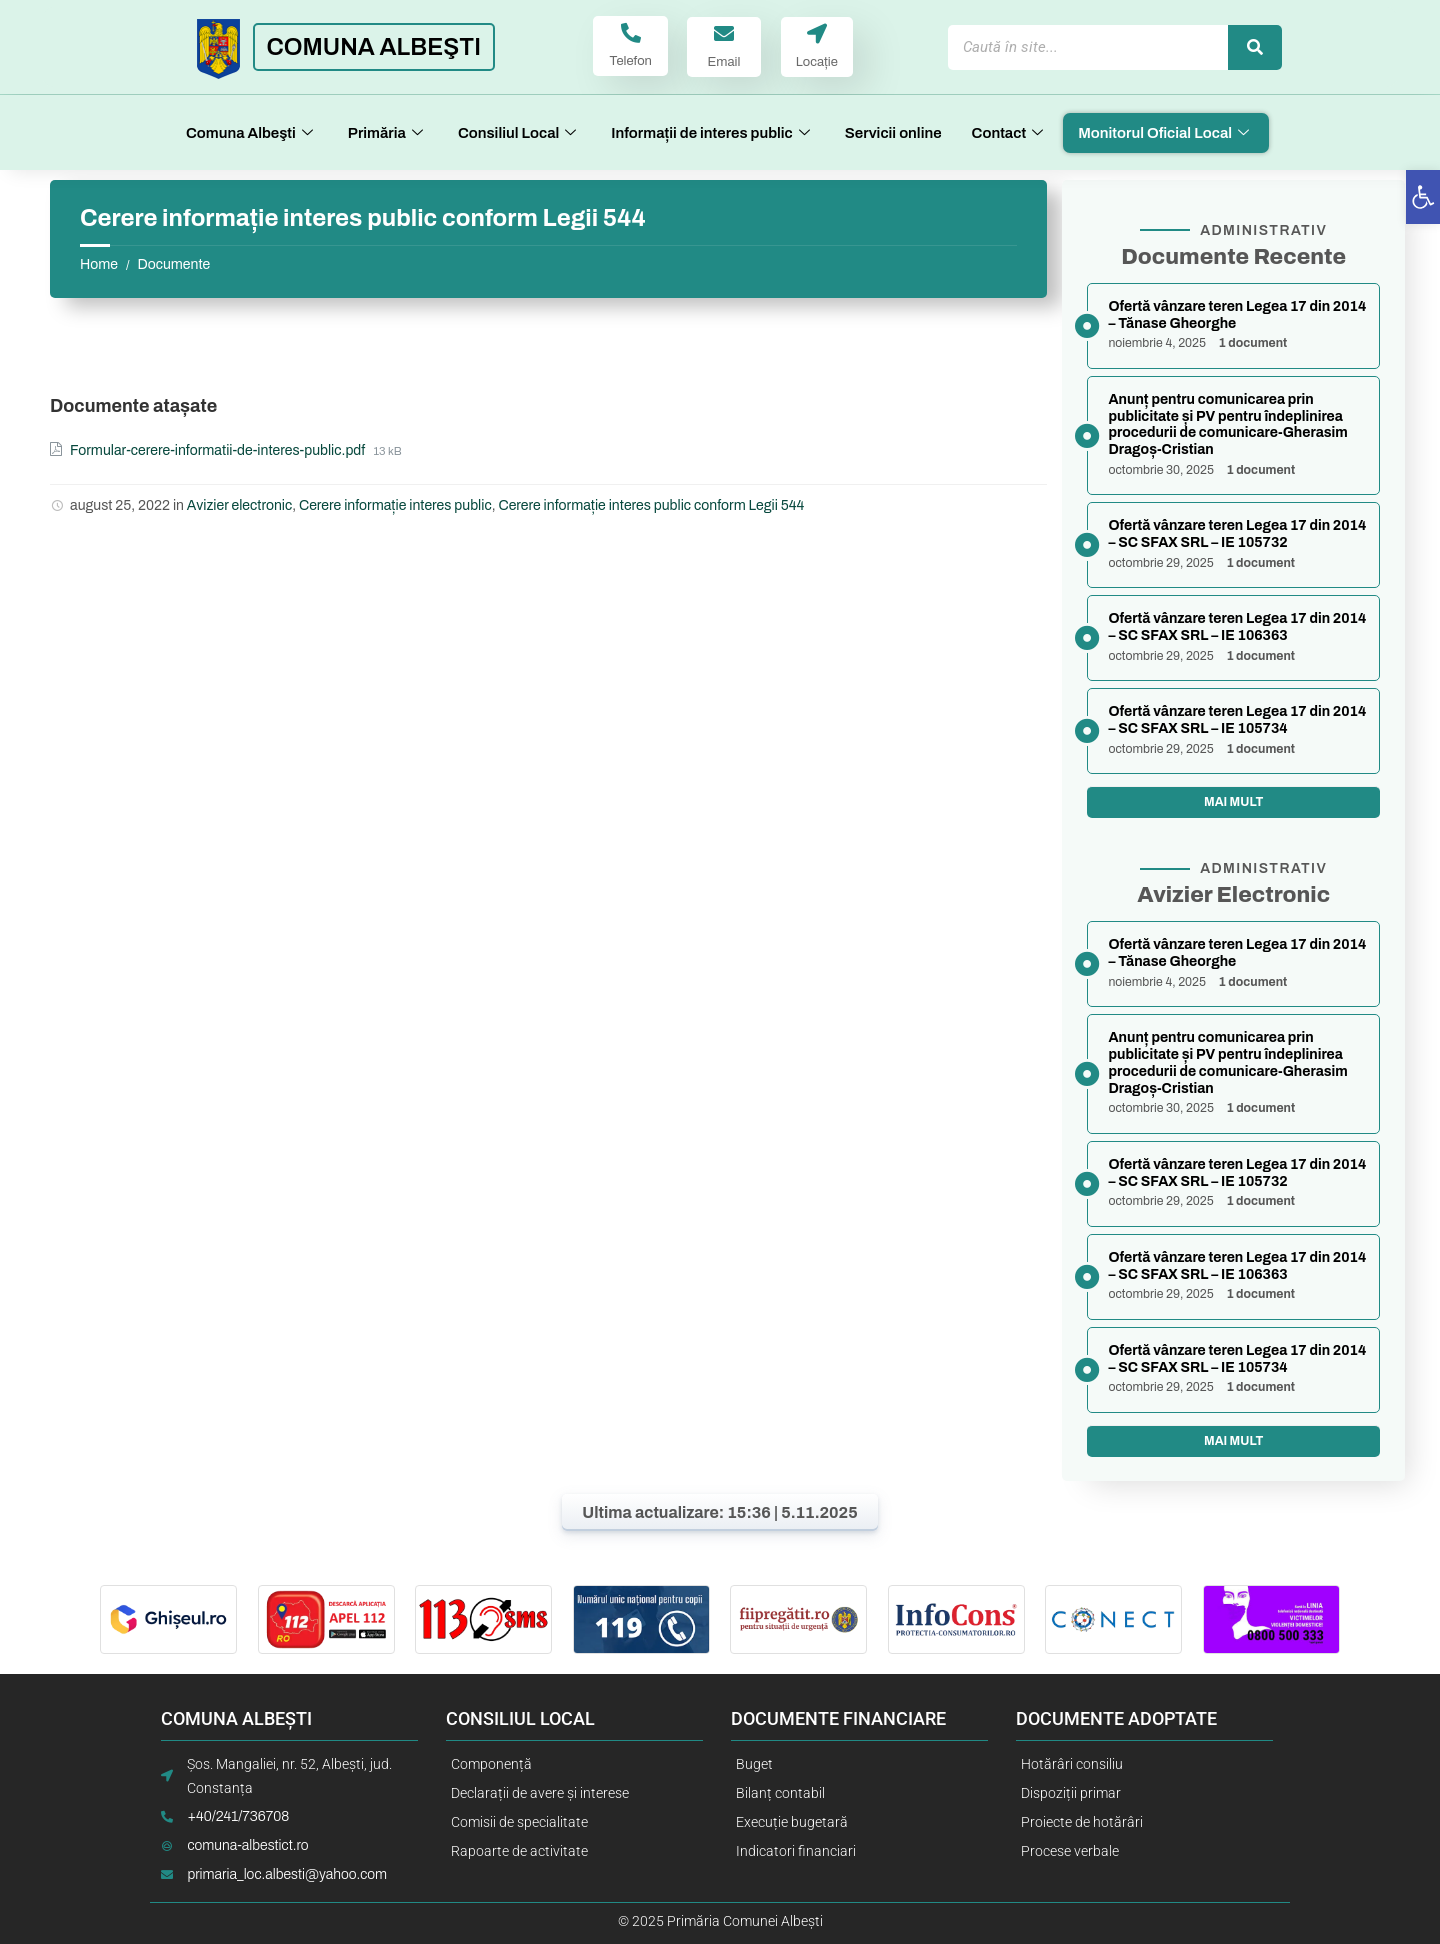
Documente (173, 264)
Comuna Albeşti (252, 133)
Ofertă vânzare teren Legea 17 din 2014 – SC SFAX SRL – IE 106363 (1237, 627)
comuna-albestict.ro (247, 1846)
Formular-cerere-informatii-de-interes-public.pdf (219, 450)
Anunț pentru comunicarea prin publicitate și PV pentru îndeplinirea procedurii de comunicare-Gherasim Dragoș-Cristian (1227, 424)
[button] (1423, 197)
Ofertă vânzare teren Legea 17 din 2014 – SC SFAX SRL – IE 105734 (1237, 720)
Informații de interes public (713, 133)
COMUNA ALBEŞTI (373, 47)
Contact (1010, 133)
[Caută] (1255, 47)
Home (99, 264)
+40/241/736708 (238, 1817)
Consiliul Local (519, 133)
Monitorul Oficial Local (1166, 133)
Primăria (388, 133)
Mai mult (1233, 802)
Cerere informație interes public (395, 505)
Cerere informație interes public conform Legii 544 (651, 505)
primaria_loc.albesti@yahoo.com (287, 1875)
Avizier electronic (239, 505)
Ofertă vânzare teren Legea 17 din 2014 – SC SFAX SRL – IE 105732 (1237, 534)
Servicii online (893, 133)
